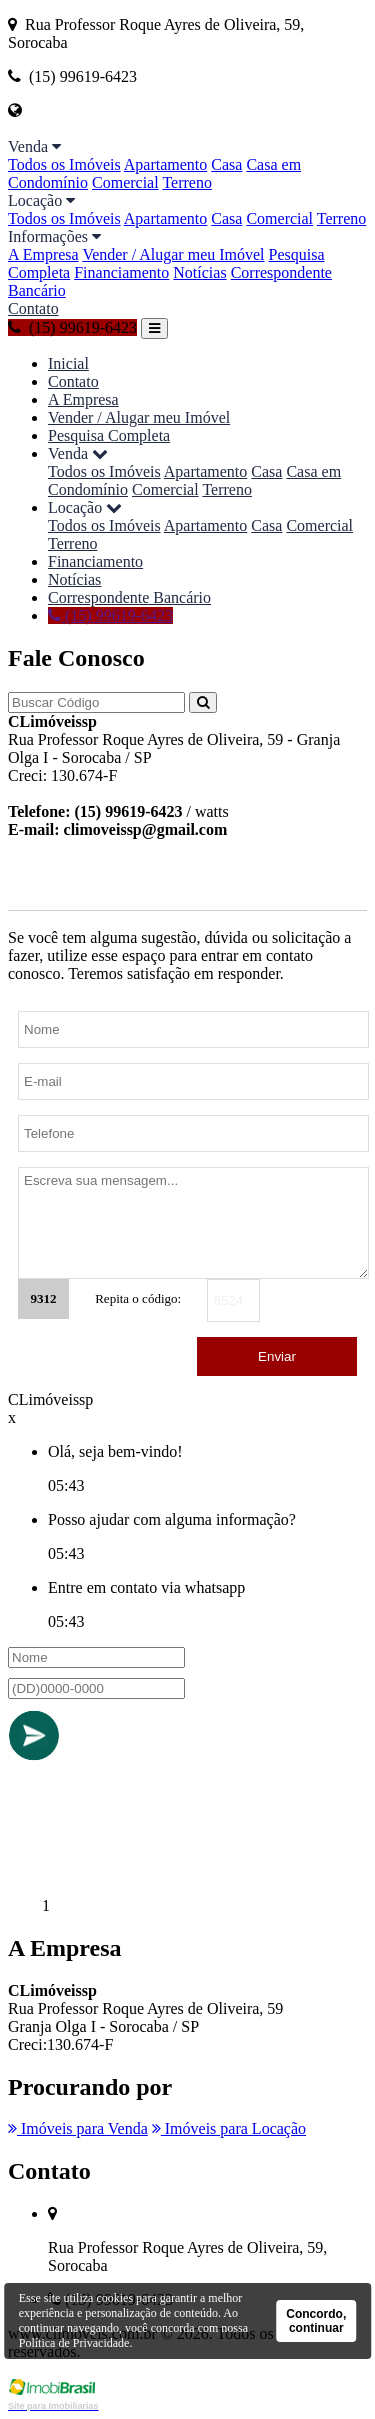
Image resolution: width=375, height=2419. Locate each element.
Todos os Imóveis (64, 164)
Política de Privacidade (74, 2343)
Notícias (199, 272)
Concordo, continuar (316, 2321)
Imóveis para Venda (78, 2128)
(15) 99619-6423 (72, 327)
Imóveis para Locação (229, 2128)
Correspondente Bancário (129, 597)
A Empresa (43, 254)
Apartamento (166, 164)
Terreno (187, 182)
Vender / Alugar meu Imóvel (173, 254)
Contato (33, 308)
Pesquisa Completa (109, 435)
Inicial (68, 363)
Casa (226, 164)
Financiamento (121, 272)
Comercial (125, 182)
